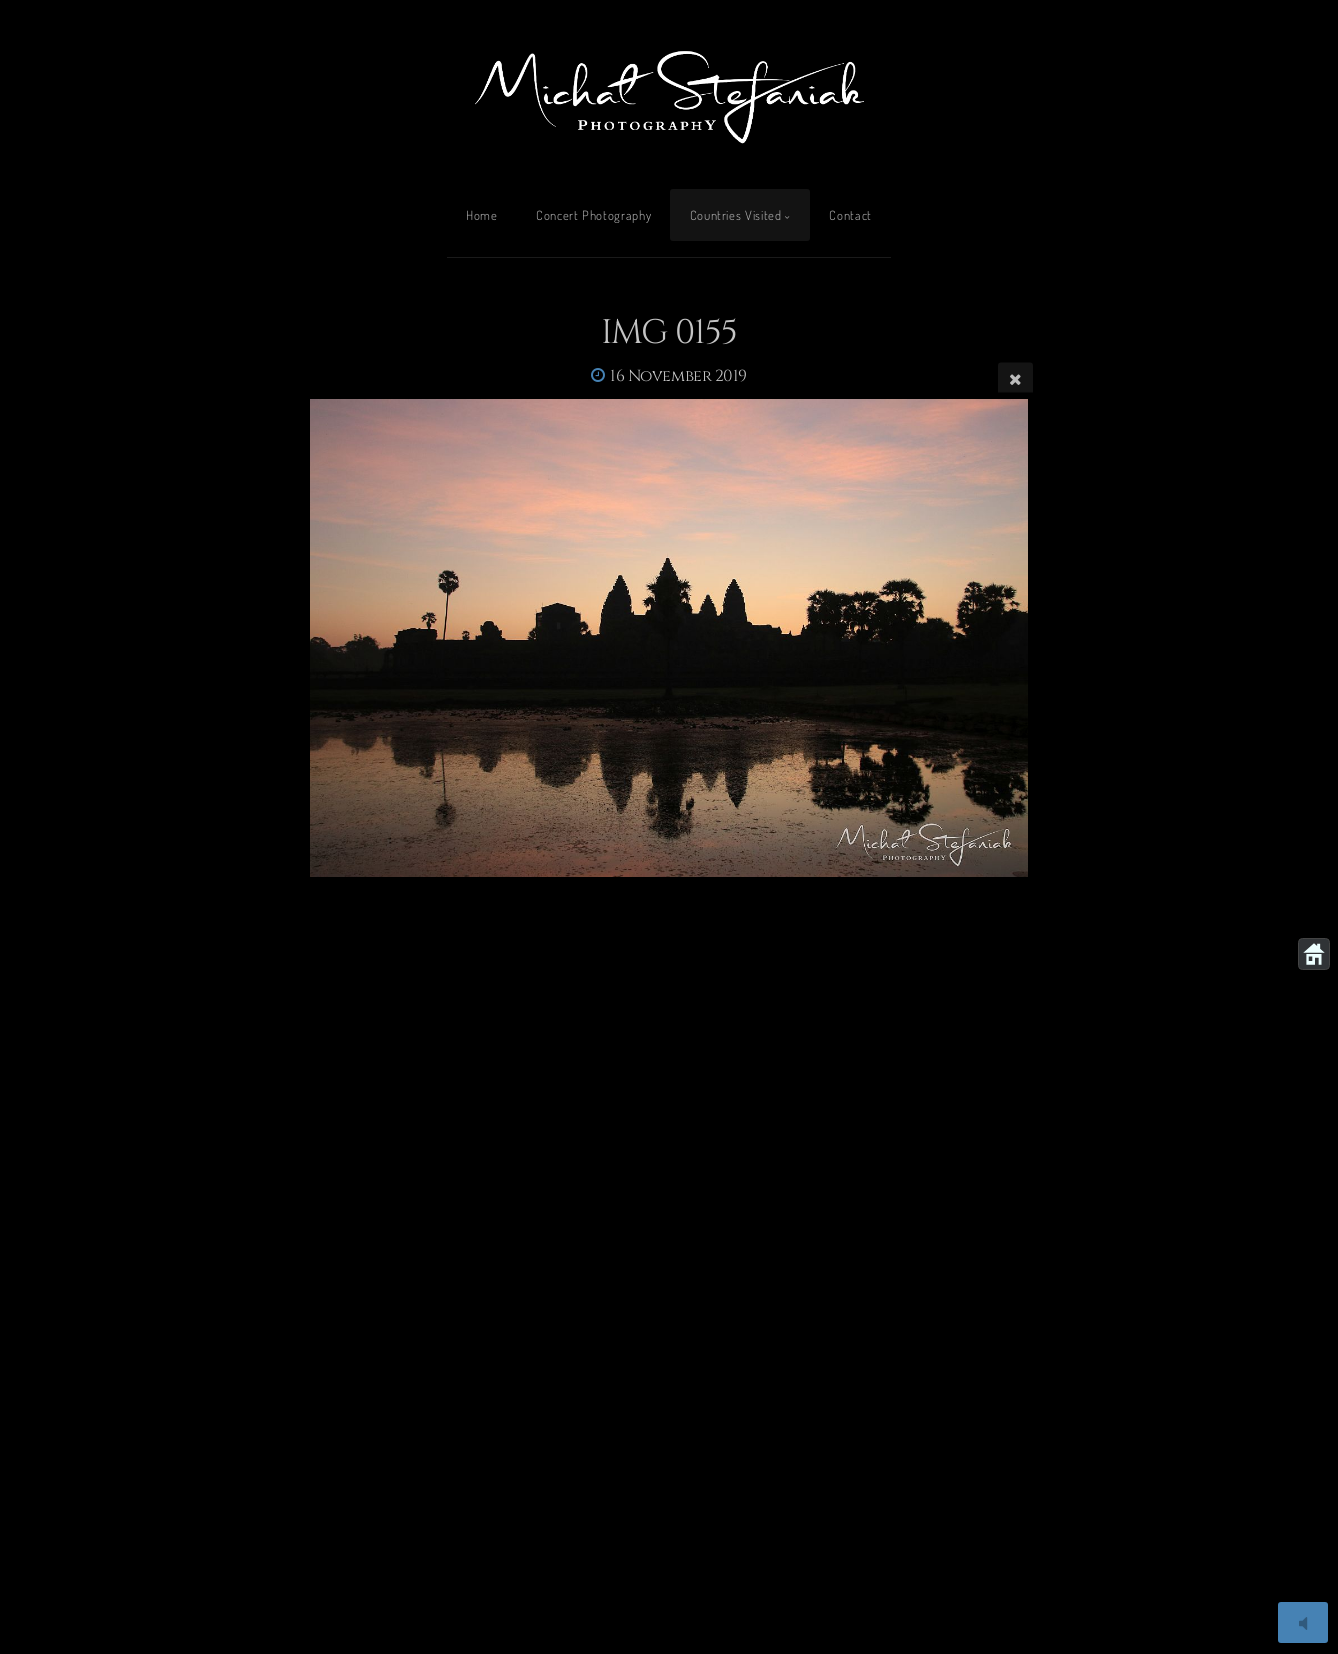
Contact (850, 215)
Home (482, 215)
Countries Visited (736, 215)
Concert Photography (593, 215)
